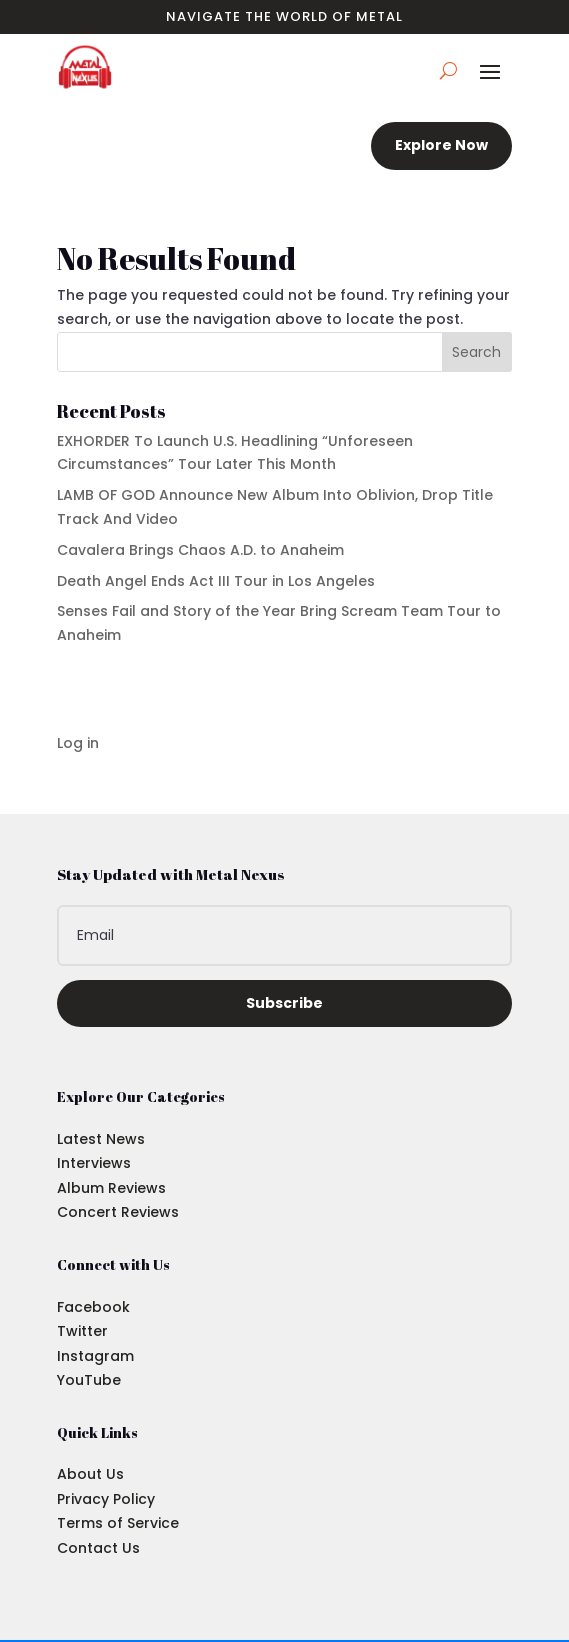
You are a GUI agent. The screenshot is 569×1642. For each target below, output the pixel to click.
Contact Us (98, 1548)
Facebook (93, 1307)
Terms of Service (118, 1523)
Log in (78, 743)
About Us (90, 1474)
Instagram (95, 1356)
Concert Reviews (118, 1212)
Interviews (94, 1163)
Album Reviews (111, 1188)
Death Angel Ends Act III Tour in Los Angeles (216, 581)
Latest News (101, 1139)
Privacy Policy (106, 1499)
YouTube (89, 1380)
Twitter (82, 1331)
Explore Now (441, 145)
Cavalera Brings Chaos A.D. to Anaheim (200, 550)
